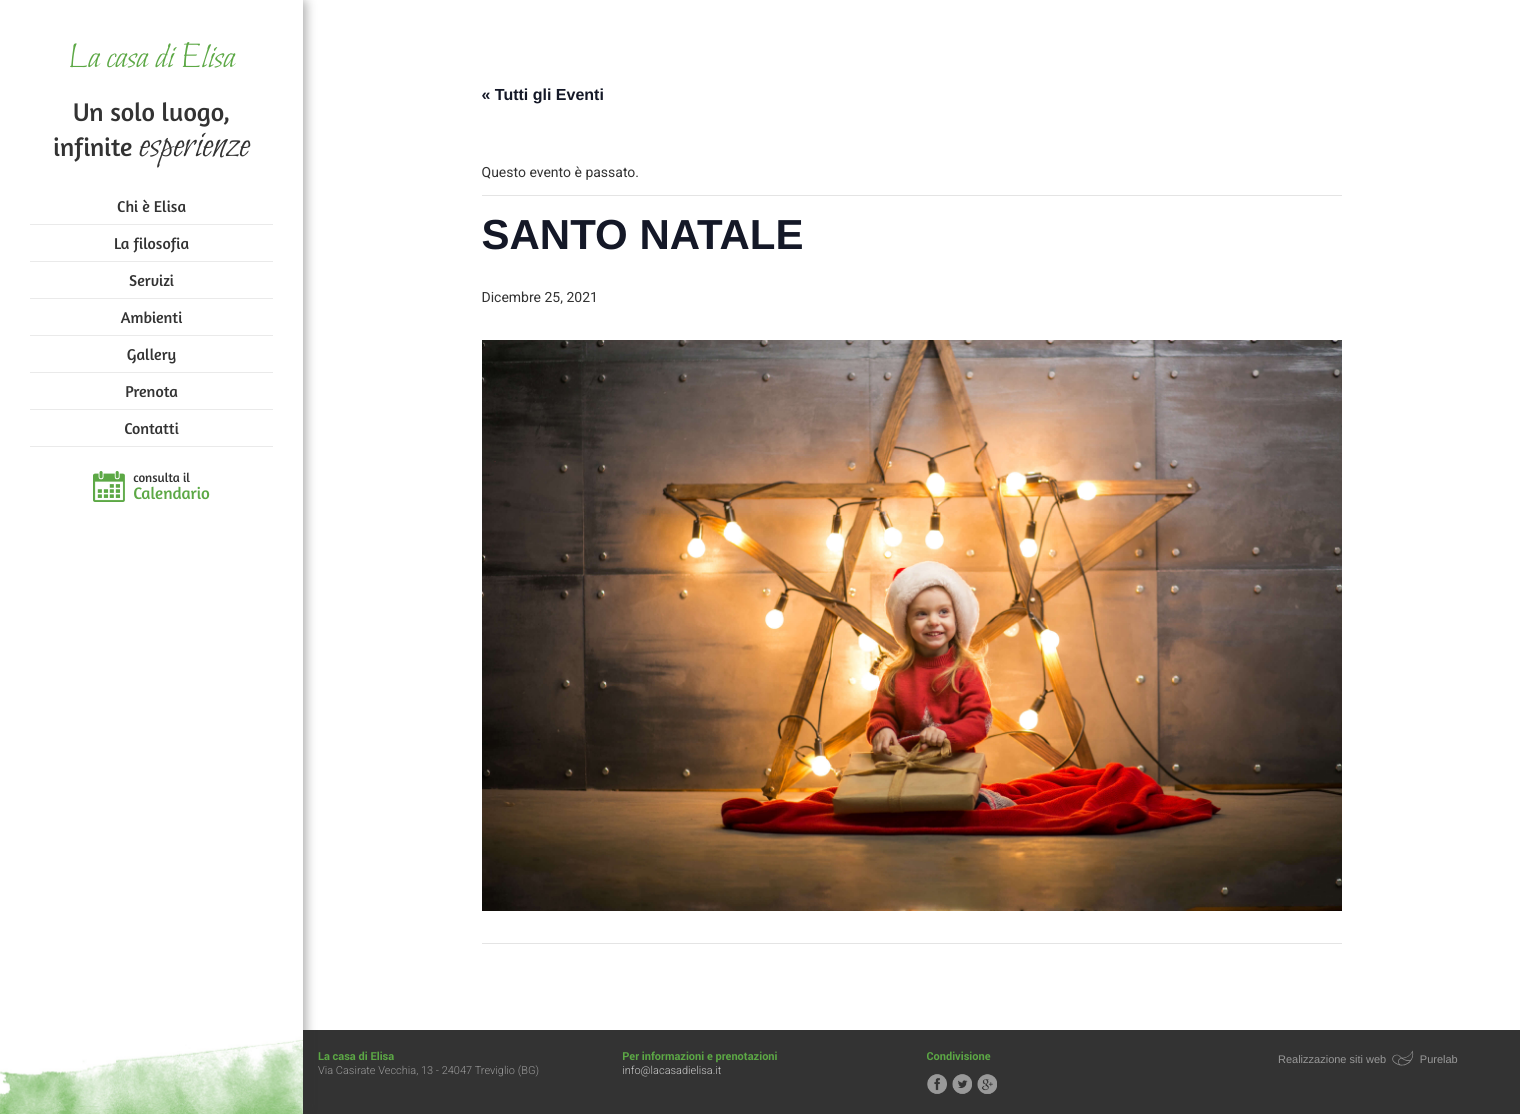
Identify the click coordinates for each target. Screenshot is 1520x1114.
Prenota (151, 391)
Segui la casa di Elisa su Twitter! (962, 1084)
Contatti (151, 428)
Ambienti (151, 317)
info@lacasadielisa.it (671, 1070)
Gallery (151, 354)
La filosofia (151, 243)
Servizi (151, 280)
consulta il (171, 487)
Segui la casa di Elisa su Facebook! (937, 1084)
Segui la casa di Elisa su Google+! (987, 1084)
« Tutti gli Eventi (543, 95)
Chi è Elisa (151, 206)
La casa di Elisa (151, 59)
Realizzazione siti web (1332, 1060)
